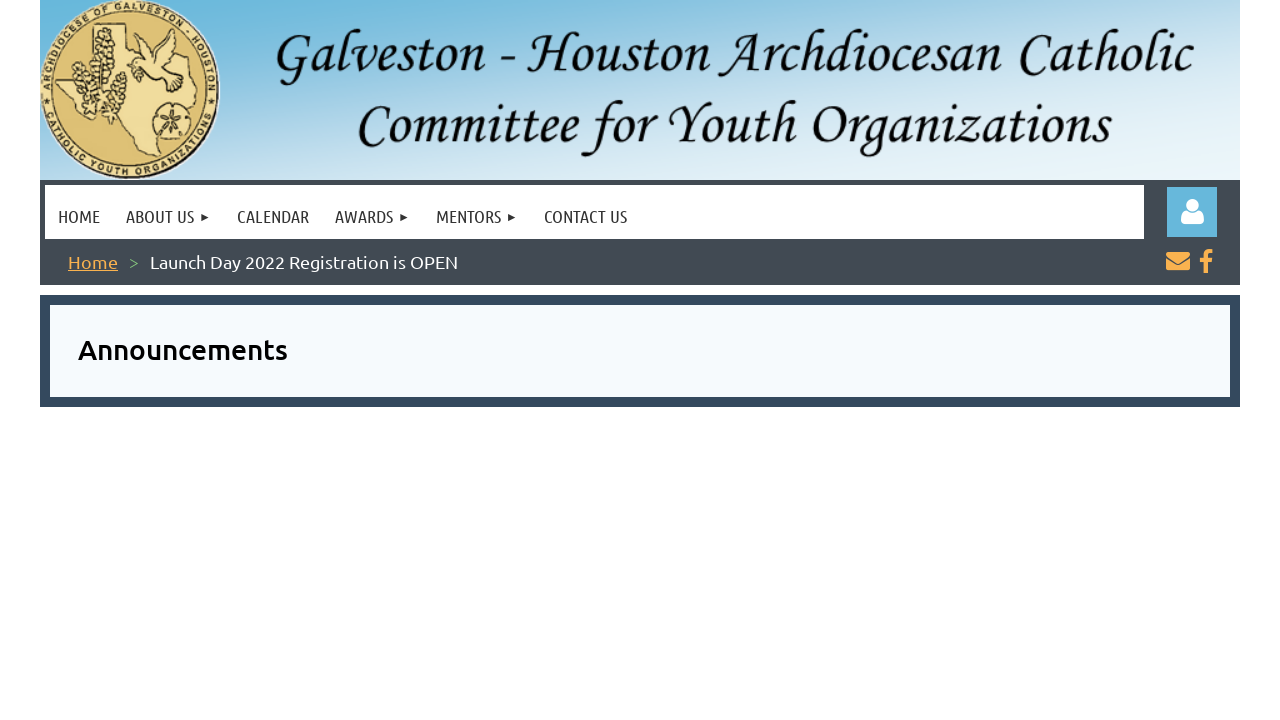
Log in (1192, 212)
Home (93, 261)
